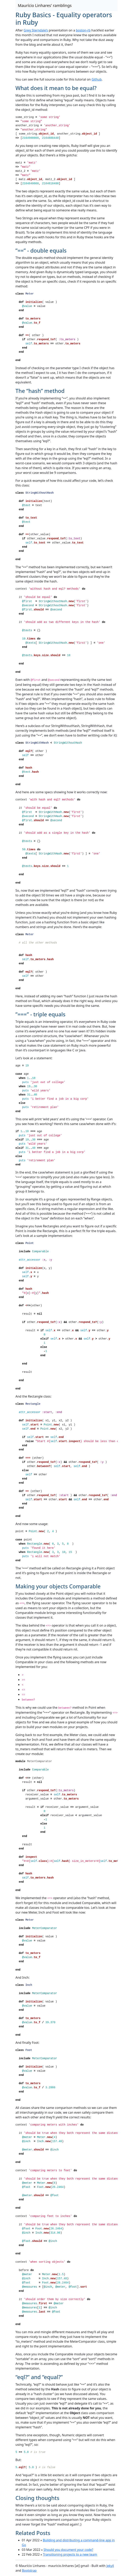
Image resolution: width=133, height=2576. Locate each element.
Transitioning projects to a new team (70, 2554)
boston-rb (83, 30)
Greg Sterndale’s (36, 30)
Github (96, 79)
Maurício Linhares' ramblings (45, 5)
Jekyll (110, 2566)
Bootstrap (29, 2570)
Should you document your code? (68, 2549)
